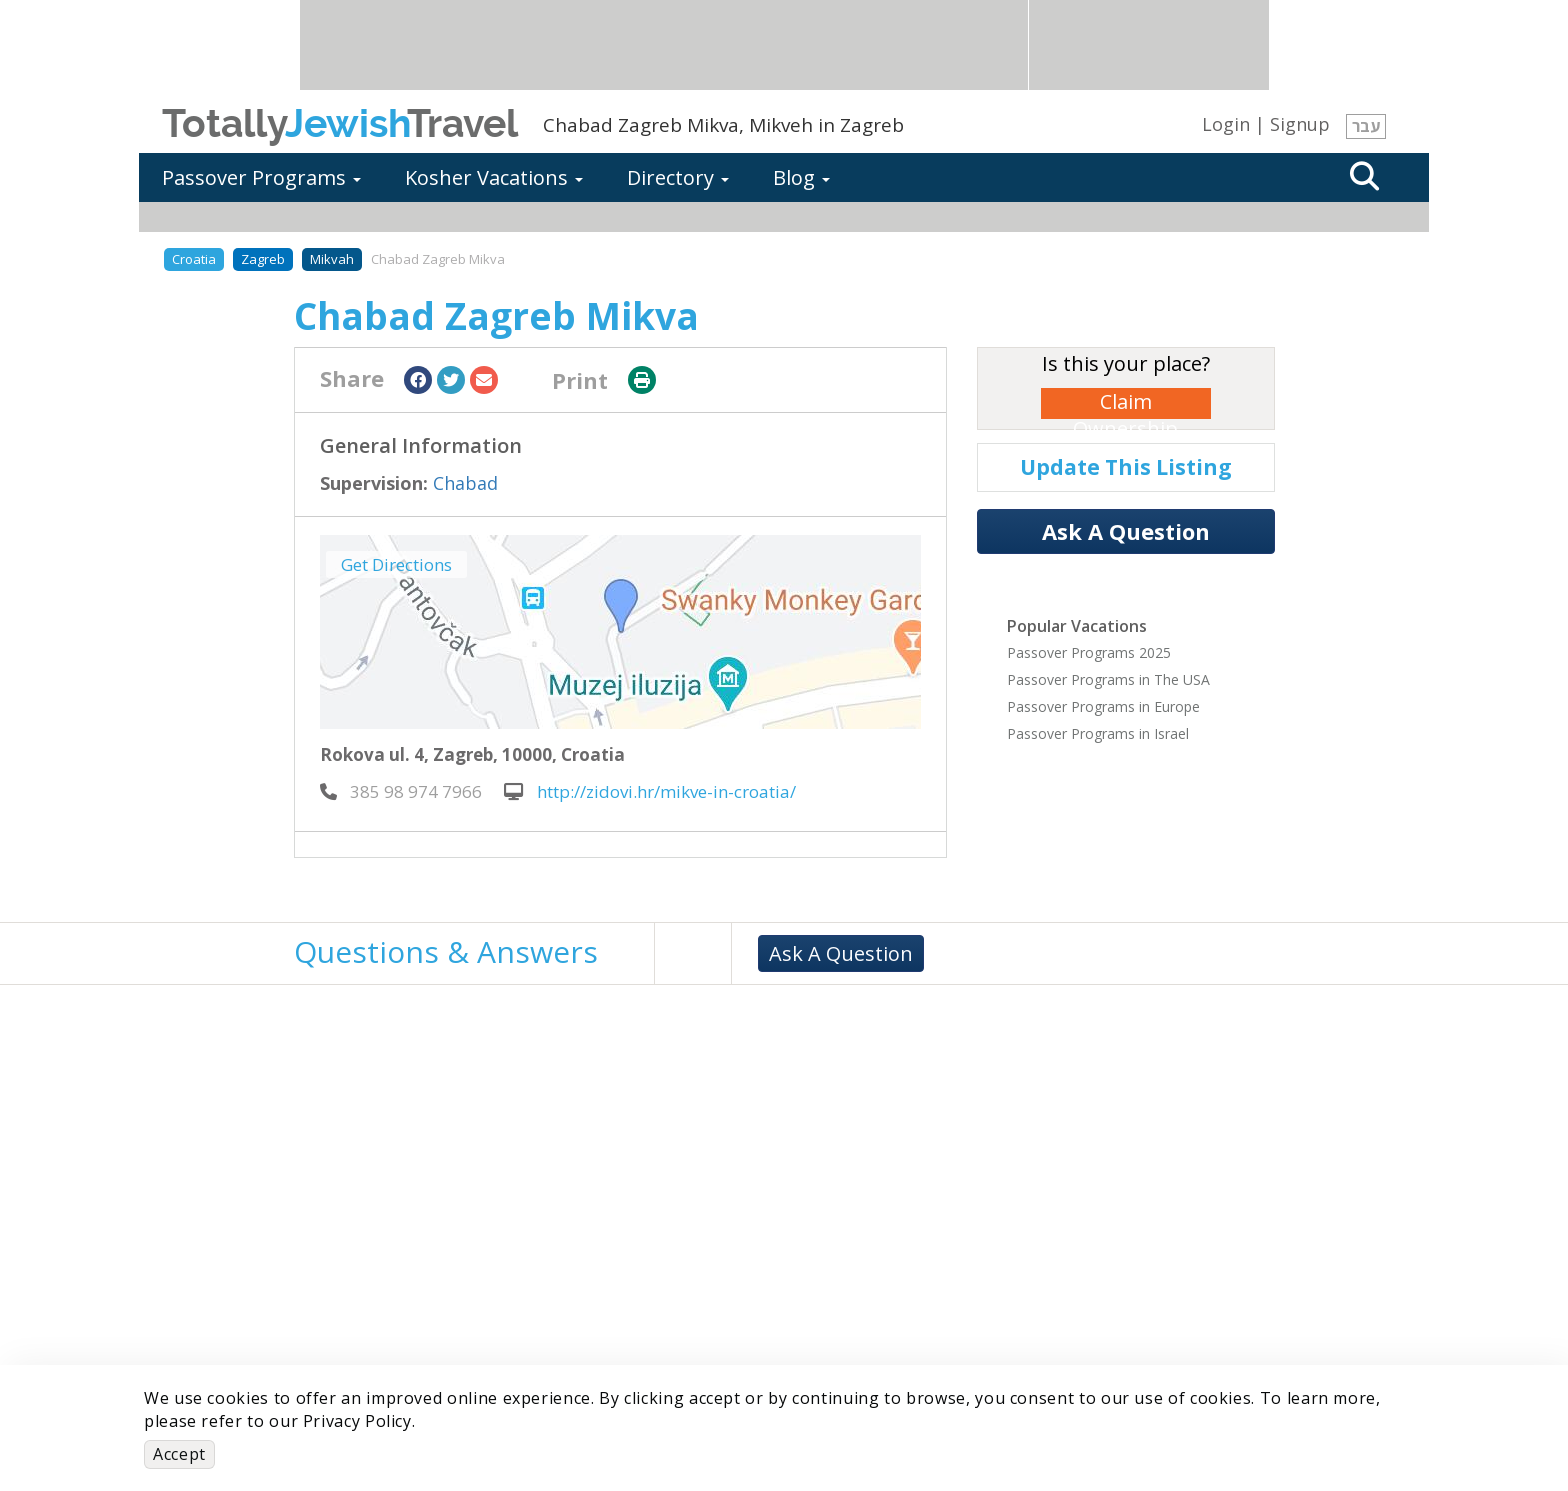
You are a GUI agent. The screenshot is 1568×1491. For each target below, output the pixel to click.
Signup (1300, 124)
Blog (801, 177)
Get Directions (396, 564)
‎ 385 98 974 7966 (401, 791)
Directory (678, 177)
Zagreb (263, 259)
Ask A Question (1126, 531)
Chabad (465, 483)
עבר (1366, 126)
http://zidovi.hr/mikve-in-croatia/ (650, 791)
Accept (179, 1454)
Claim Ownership (1125, 403)
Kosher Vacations (494, 177)
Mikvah (332, 259)
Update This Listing (1126, 467)
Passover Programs (261, 177)
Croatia (194, 259)
